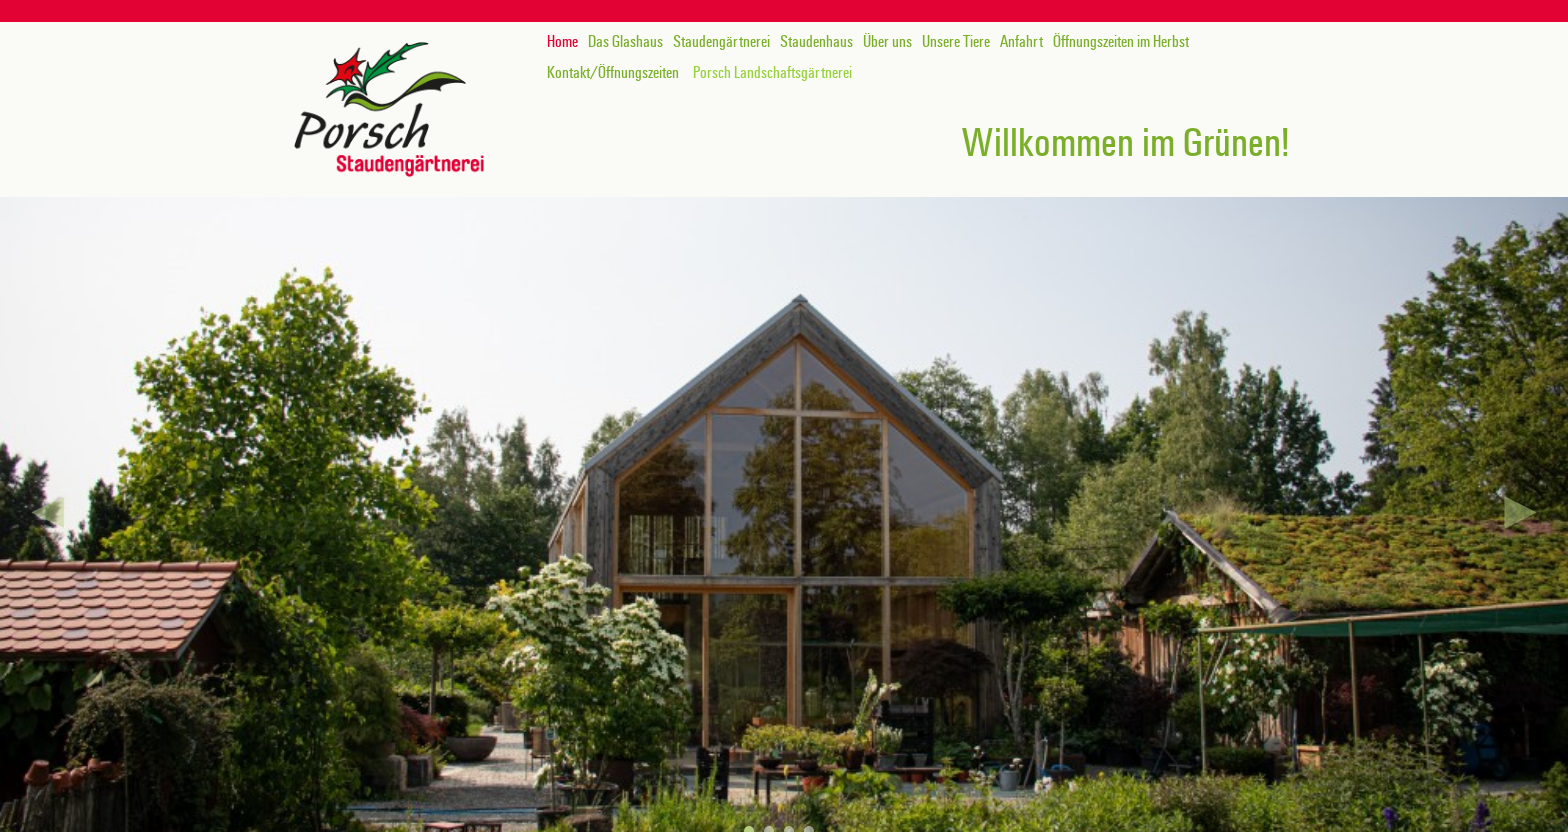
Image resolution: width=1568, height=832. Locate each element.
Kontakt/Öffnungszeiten (613, 73)
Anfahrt (1021, 42)
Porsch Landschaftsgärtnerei (772, 73)
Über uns (887, 42)
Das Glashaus (625, 42)
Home (562, 42)
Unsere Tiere (956, 42)
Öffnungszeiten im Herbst (1121, 42)
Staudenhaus (816, 42)
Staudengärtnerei (721, 42)
